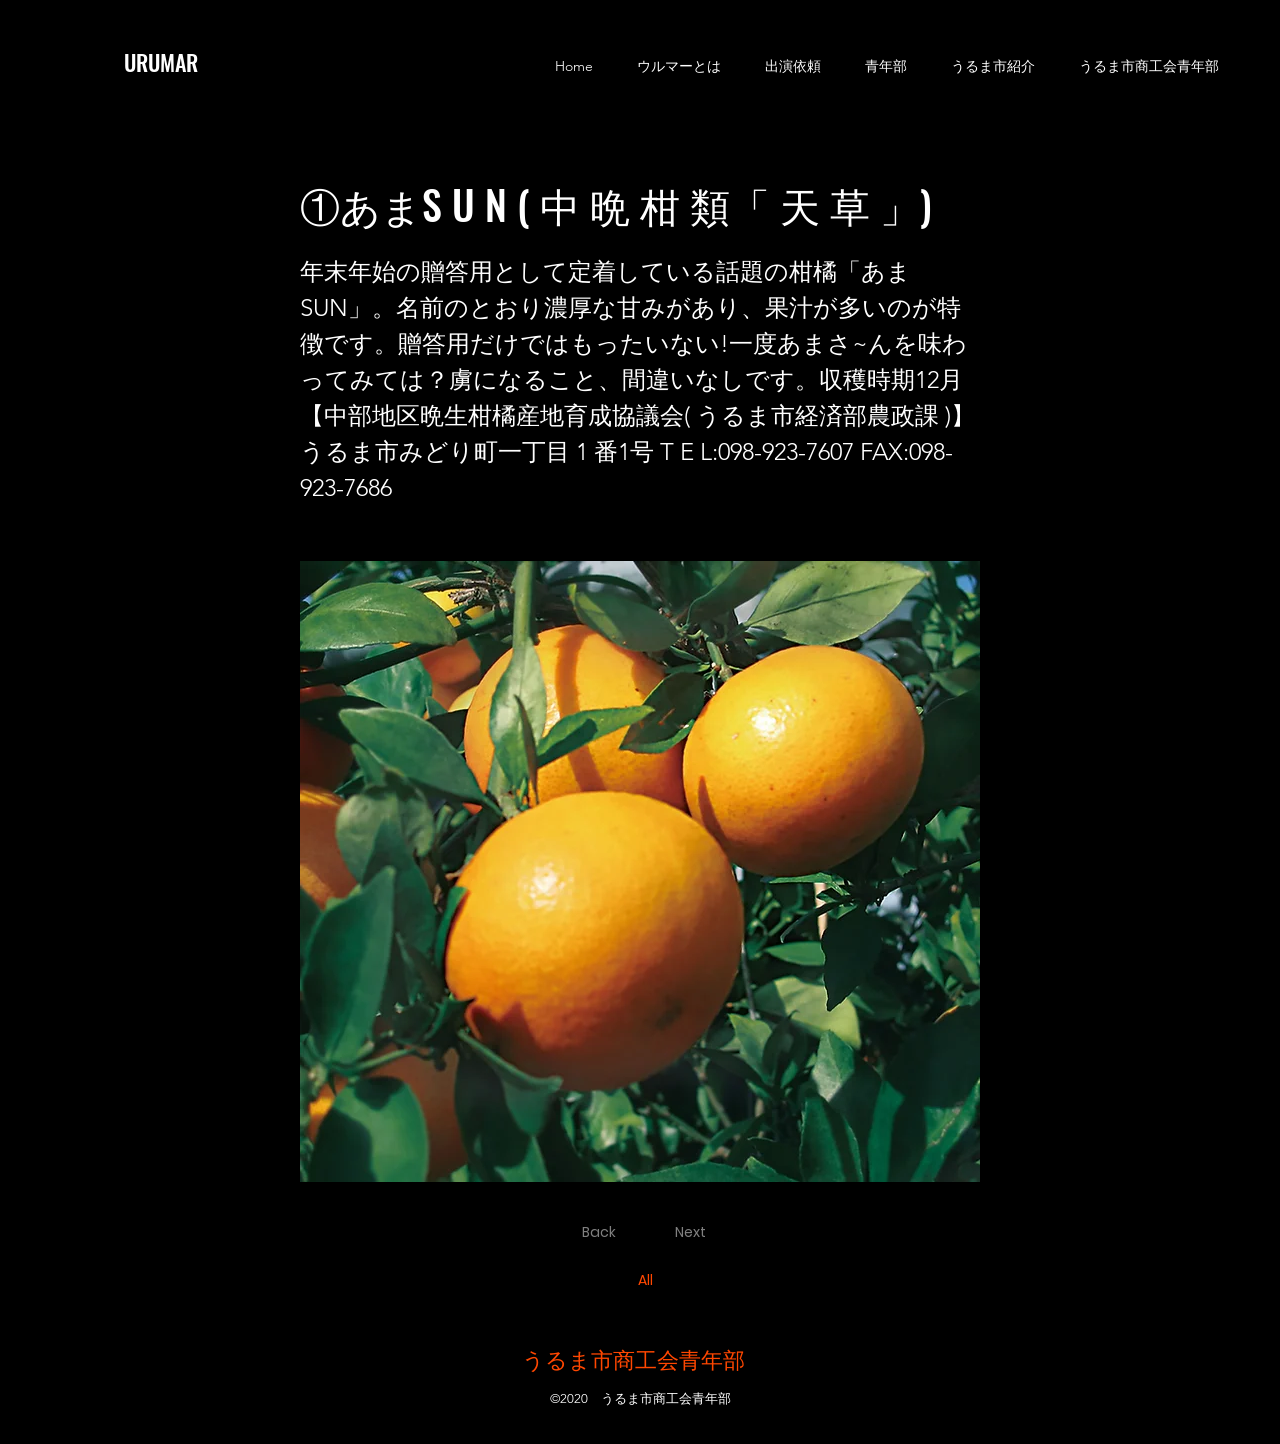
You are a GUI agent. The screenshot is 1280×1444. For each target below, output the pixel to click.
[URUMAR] (175, 62)
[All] (648, 1281)
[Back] (601, 1233)
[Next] (694, 1233)
